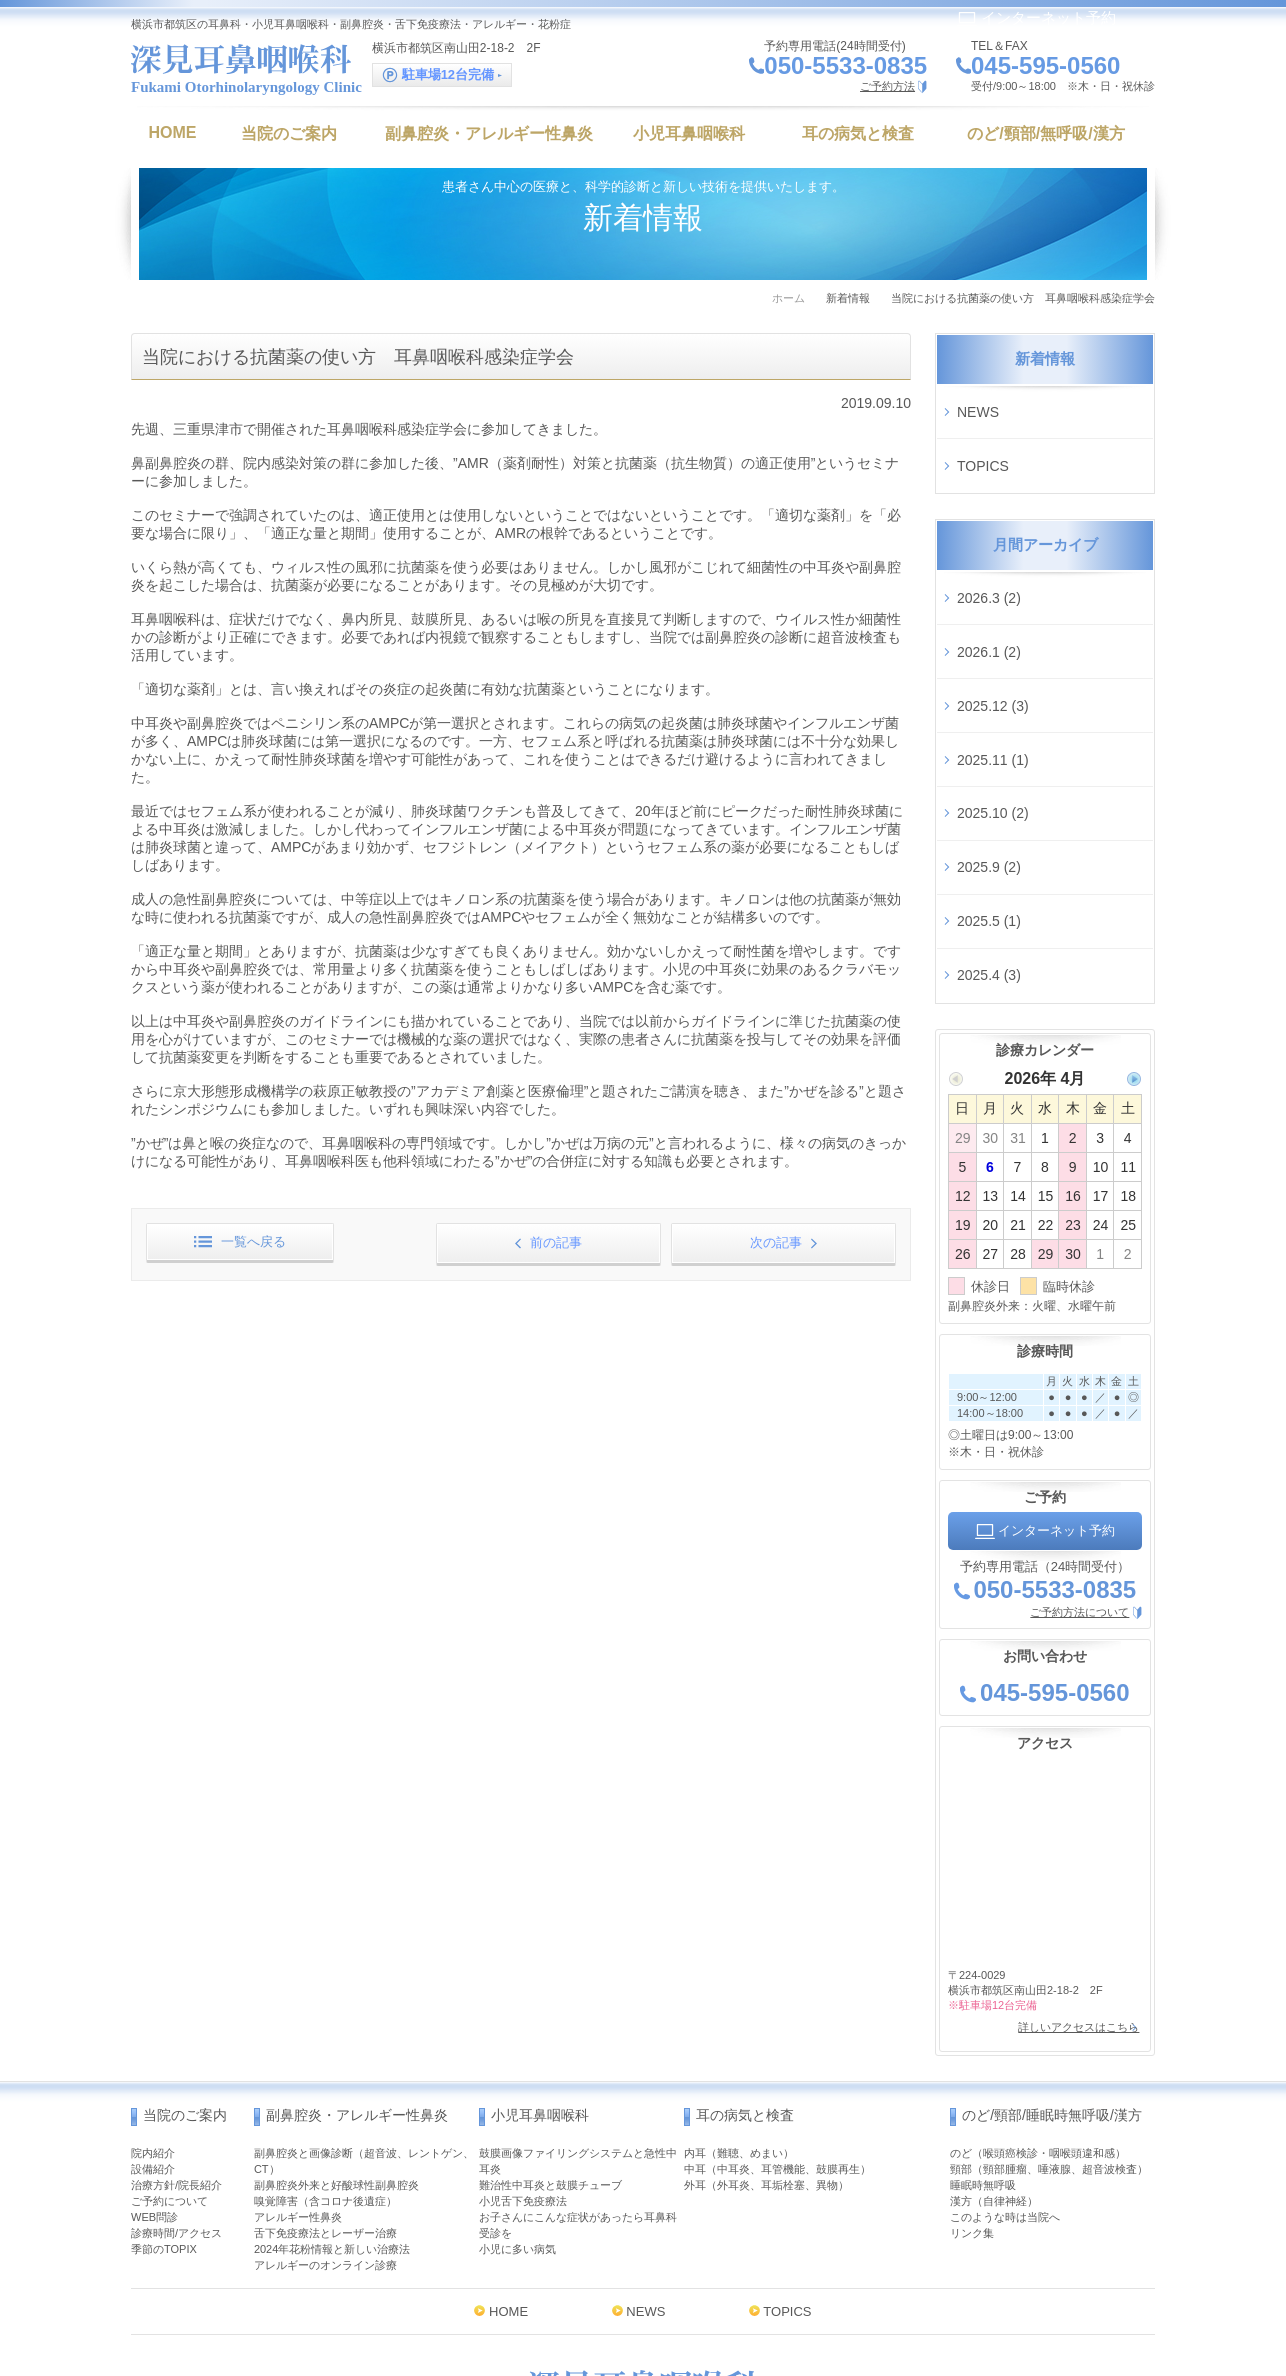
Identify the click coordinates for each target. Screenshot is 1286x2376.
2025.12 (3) (993, 640)
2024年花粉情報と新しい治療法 (332, 2090)
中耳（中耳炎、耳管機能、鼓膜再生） (777, 2010)
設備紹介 (153, 2010)
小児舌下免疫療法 (523, 2042)
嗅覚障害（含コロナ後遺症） (325, 2042)
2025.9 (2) (989, 758)
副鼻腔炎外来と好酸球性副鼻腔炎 (336, 2026)
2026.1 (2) (989, 601)
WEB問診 (154, 2058)
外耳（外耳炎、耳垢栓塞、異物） (766, 2026)
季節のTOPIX (164, 2090)
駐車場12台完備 (442, 75)
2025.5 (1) (989, 798)
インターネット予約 (1036, 17)
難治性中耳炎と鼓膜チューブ (550, 2026)
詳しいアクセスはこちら (1071, 1876)
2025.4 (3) (989, 837)
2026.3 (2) (989, 561)
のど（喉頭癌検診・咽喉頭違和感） (1038, 1994)
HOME (508, 2152)
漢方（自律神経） (994, 2042)
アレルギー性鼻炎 (298, 2058)
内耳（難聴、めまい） (739, 1994)
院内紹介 (153, 1994)
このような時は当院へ (1005, 2058)
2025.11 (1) (993, 679)
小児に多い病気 (517, 2090)
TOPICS (983, 444)
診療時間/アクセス (176, 2074)
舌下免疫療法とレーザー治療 (325, 2074)
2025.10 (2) (993, 719)
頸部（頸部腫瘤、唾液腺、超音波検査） (1049, 2010)
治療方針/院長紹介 (176, 2026)
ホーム (788, 298)
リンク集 (972, 2074)
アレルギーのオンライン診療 (325, 2106)
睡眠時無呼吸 (983, 2026)
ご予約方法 (887, 86)
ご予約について (169, 2042)
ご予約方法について (1079, 1466)
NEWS (978, 404)
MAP (761, 2283)
